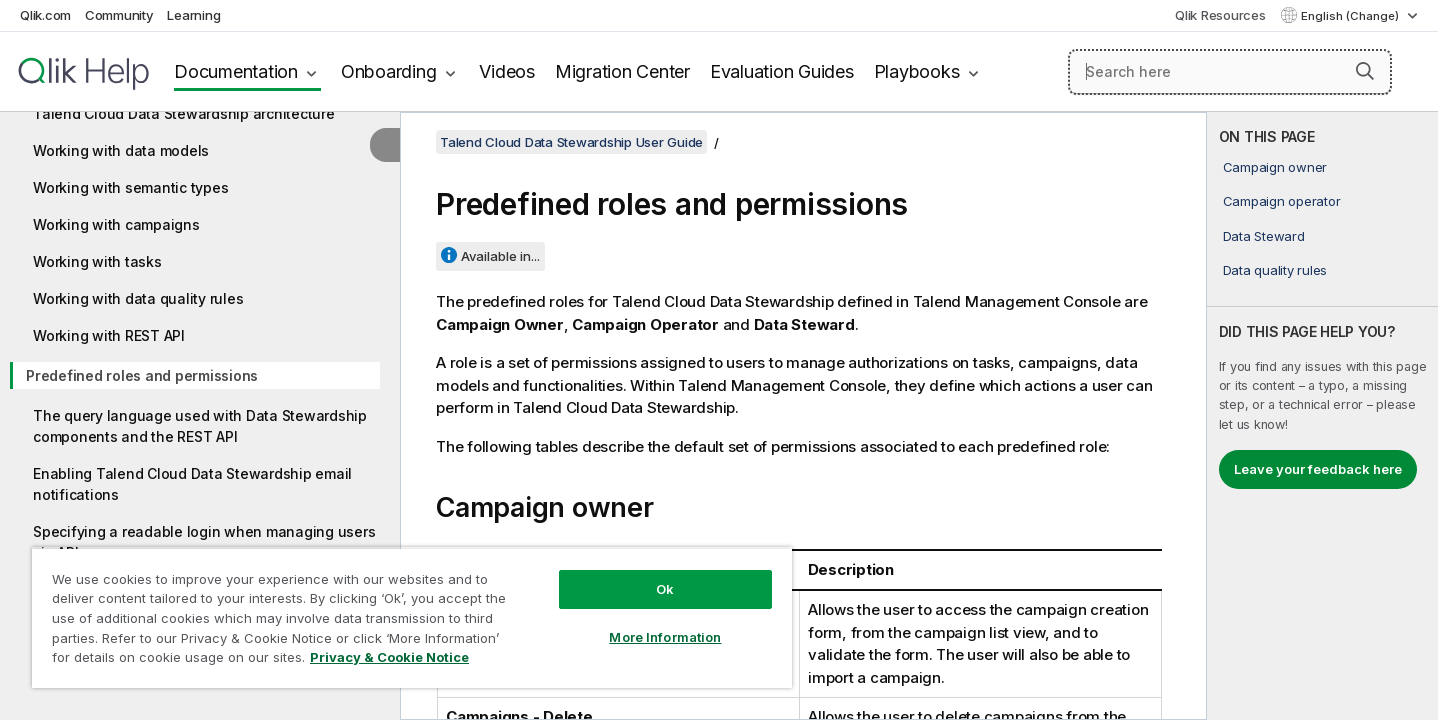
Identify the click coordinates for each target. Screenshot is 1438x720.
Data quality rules (1275, 270)
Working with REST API (109, 335)
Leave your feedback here (1318, 469)
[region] (412, 617)
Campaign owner (1275, 167)
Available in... (500, 256)
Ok (665, 589)
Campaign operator (1282, 201)
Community (119, 15)
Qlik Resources (1220, 15)
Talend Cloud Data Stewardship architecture (184, 113)
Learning (193, 15)
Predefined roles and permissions (142, 375)
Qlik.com (45, 15)
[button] (1365, 71)
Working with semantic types (130, 187)
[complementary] (1322, 416)
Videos (507, 71)
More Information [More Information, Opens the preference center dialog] (665, 637)
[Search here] (1230, 72)
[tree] (200, 346)
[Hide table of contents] (385, 145)
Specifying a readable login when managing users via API (204, 542)
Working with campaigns (116, 224)
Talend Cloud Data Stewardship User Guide (571, 142)
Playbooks (917, 71)
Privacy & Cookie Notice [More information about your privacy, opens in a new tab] (389, 657)
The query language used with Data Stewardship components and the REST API (200, 426)
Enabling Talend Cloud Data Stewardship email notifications (192, 484)
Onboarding (389, 71)
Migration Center (622, 71)
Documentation (236, 71)
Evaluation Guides (782, 71)
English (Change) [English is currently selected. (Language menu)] (1351, 16)
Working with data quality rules (138, 298)
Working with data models (121, 150)
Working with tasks (97, 261)
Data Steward (1264, 236)
